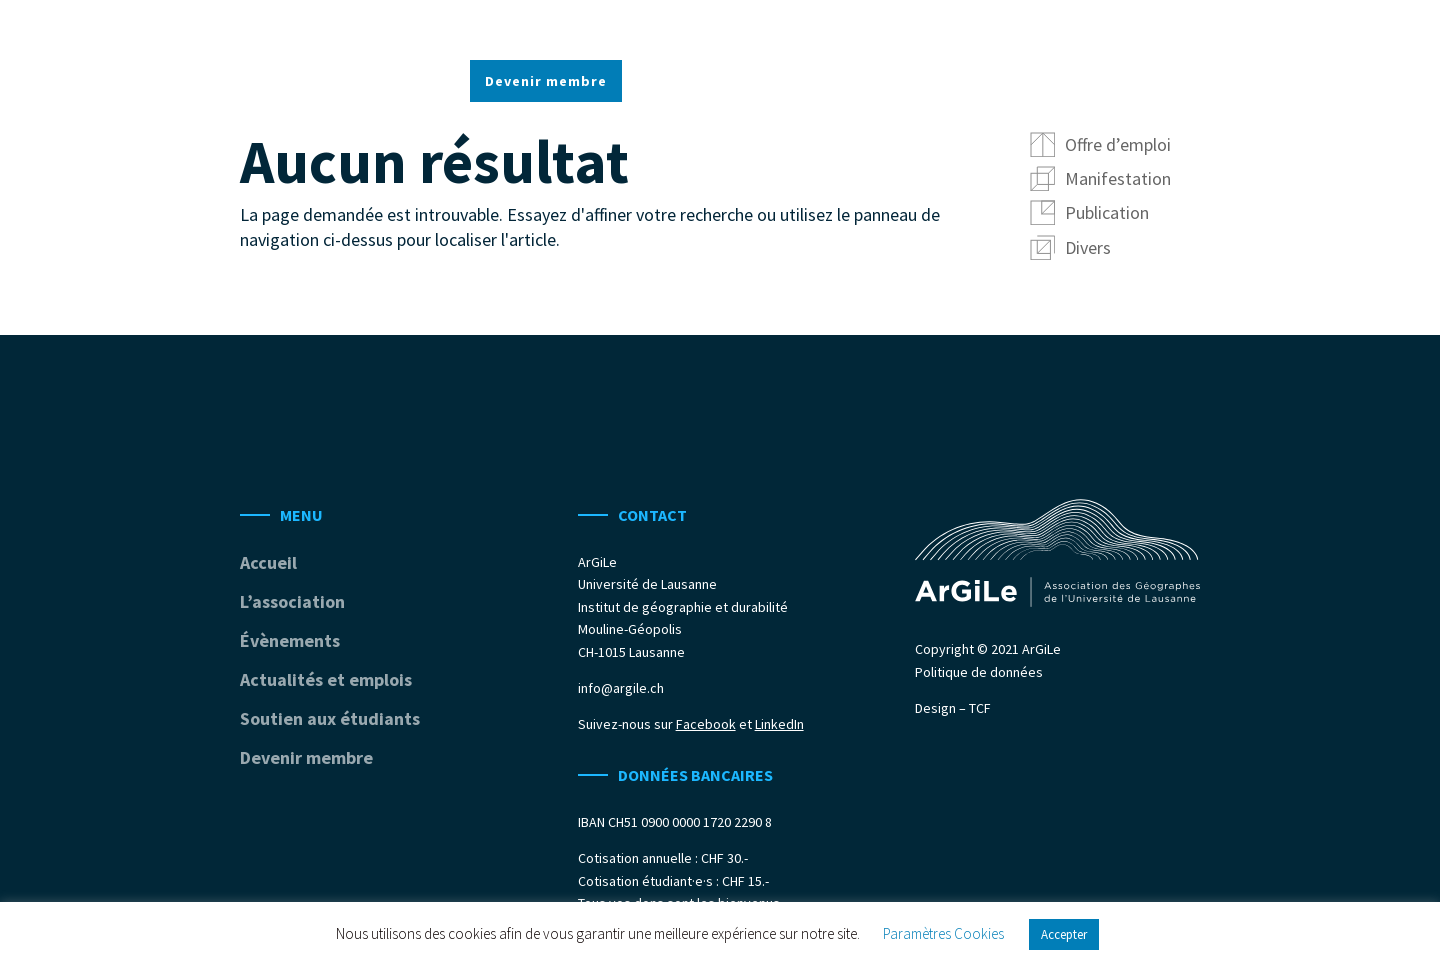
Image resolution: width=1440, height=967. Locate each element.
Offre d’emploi (1118, 144)
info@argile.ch (621, 688)
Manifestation (1118, 178)
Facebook (706, 724)
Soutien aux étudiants (1063, 28)
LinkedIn (779, 724)
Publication (1107, 212)
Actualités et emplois (871, 28)
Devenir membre (546, 82)
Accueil (496, 28)
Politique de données (979, 672)
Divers (1088, 247)
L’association (598, 28)
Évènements (719, 28)
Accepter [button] (1064, 934)
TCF (980, 708)
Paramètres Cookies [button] (943, 933)
